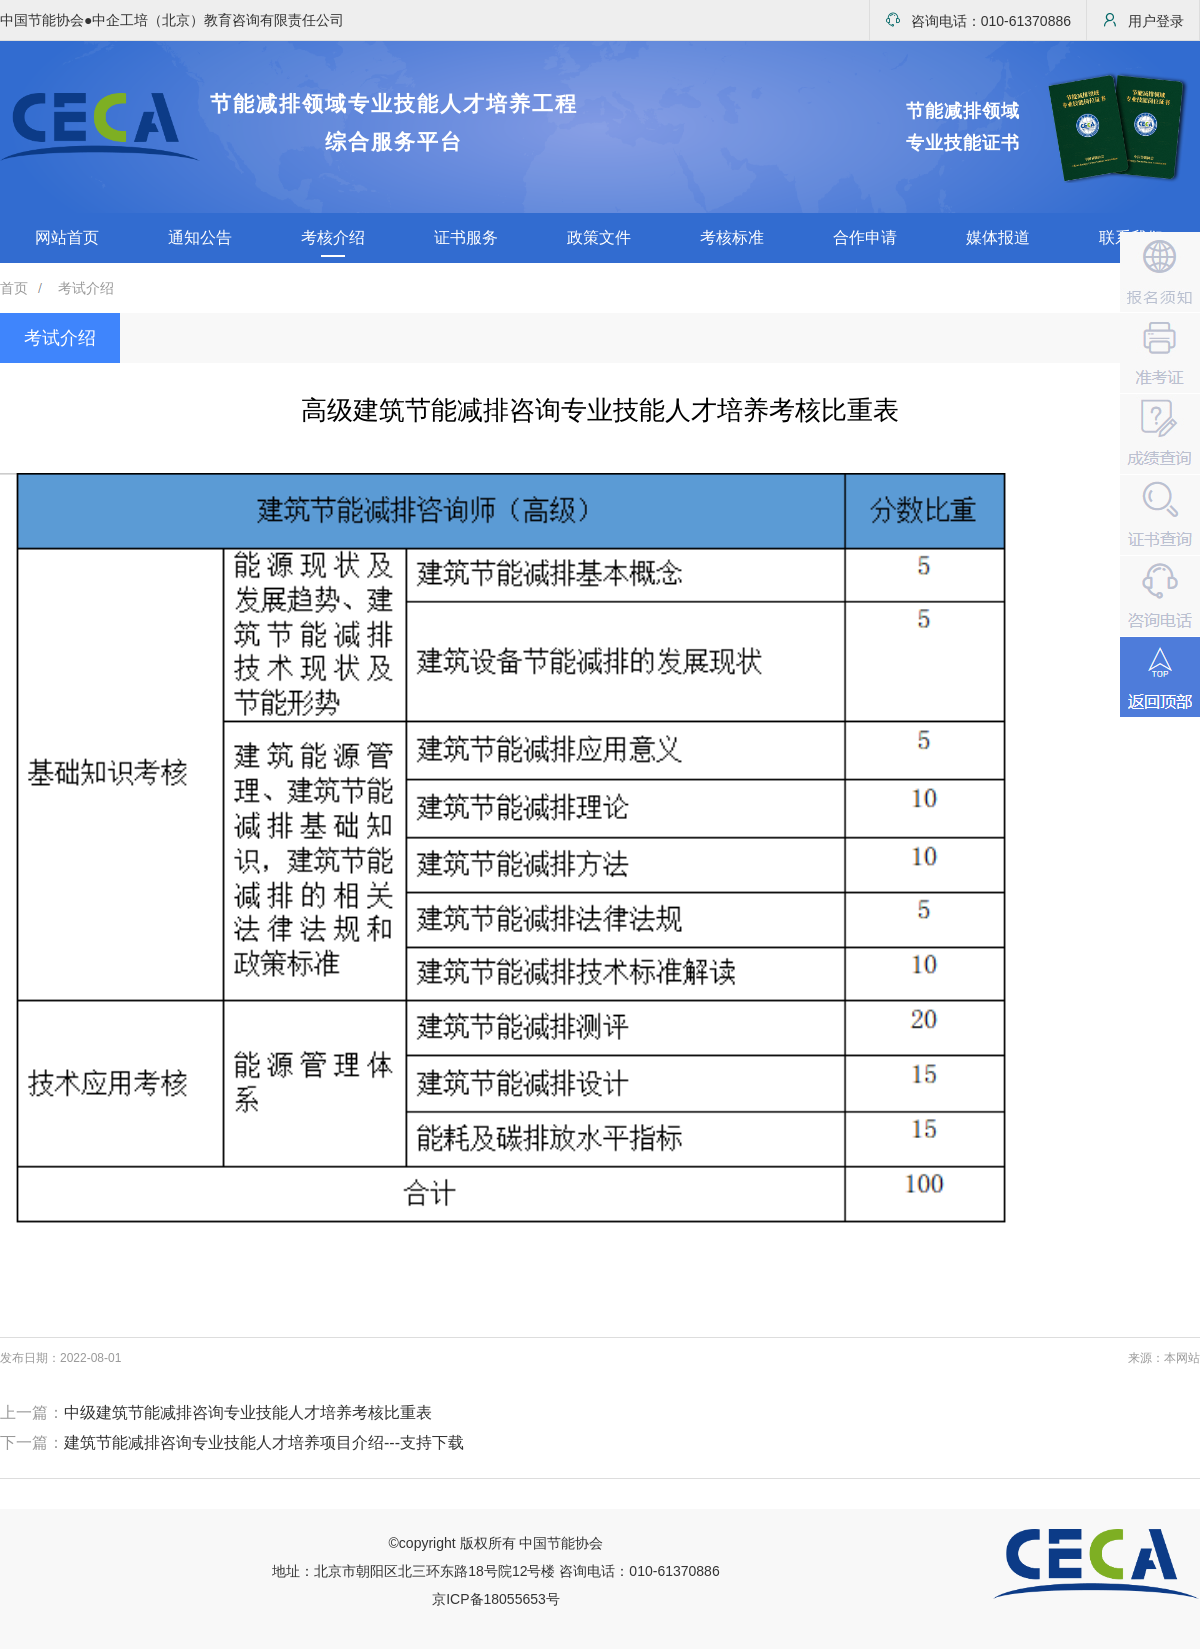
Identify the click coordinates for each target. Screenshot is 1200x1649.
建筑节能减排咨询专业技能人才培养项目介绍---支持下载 (264, 1442)
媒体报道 (998, 237)
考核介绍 (333, 237)
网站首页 (67, 237)
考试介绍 (86, 288)
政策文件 (599, 237)
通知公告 (200, 237)
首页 (14, 288)
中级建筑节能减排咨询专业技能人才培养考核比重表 (248, 1412)
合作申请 (865, 237)
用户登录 (1143, 20)
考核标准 (732, 237)
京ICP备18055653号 (496, 1599)
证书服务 (466, 237)
